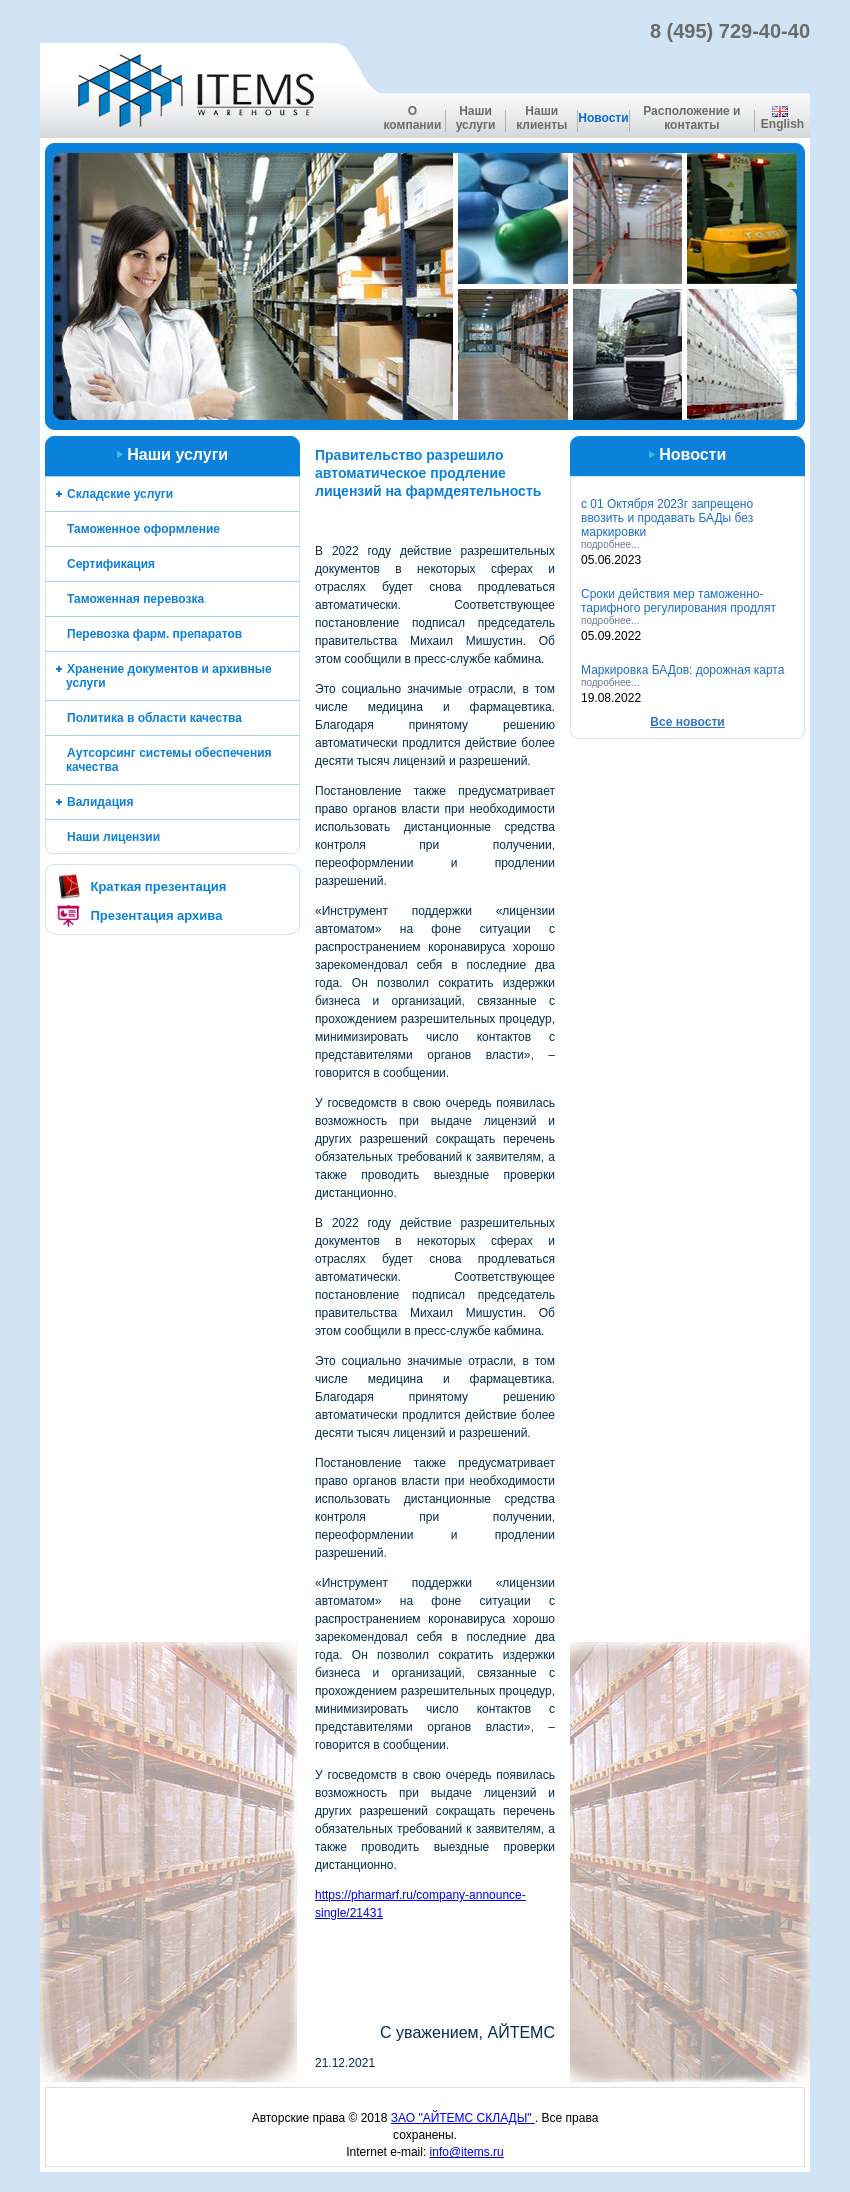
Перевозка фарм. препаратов (154, 634)
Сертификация (111, 564)
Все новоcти (687, 722)
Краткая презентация (158, 886)
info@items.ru (467, 2152)
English (782, 118)
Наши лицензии (113, 837)
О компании (412, 118)
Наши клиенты (541, 118)
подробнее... (610, 544)
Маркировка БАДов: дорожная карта (682, 670)
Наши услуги (476, 118)
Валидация (100, 802)
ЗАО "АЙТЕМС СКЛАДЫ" (463, 2118)
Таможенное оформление (143, 529)
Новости (603, 118)
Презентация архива (156, 915)
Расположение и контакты (691, 118)
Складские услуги (120, 494)
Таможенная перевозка (135, 599)
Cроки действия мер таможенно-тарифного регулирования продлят (678, 601)
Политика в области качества (154, 718)
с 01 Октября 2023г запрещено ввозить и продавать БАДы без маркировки (667, 518)
